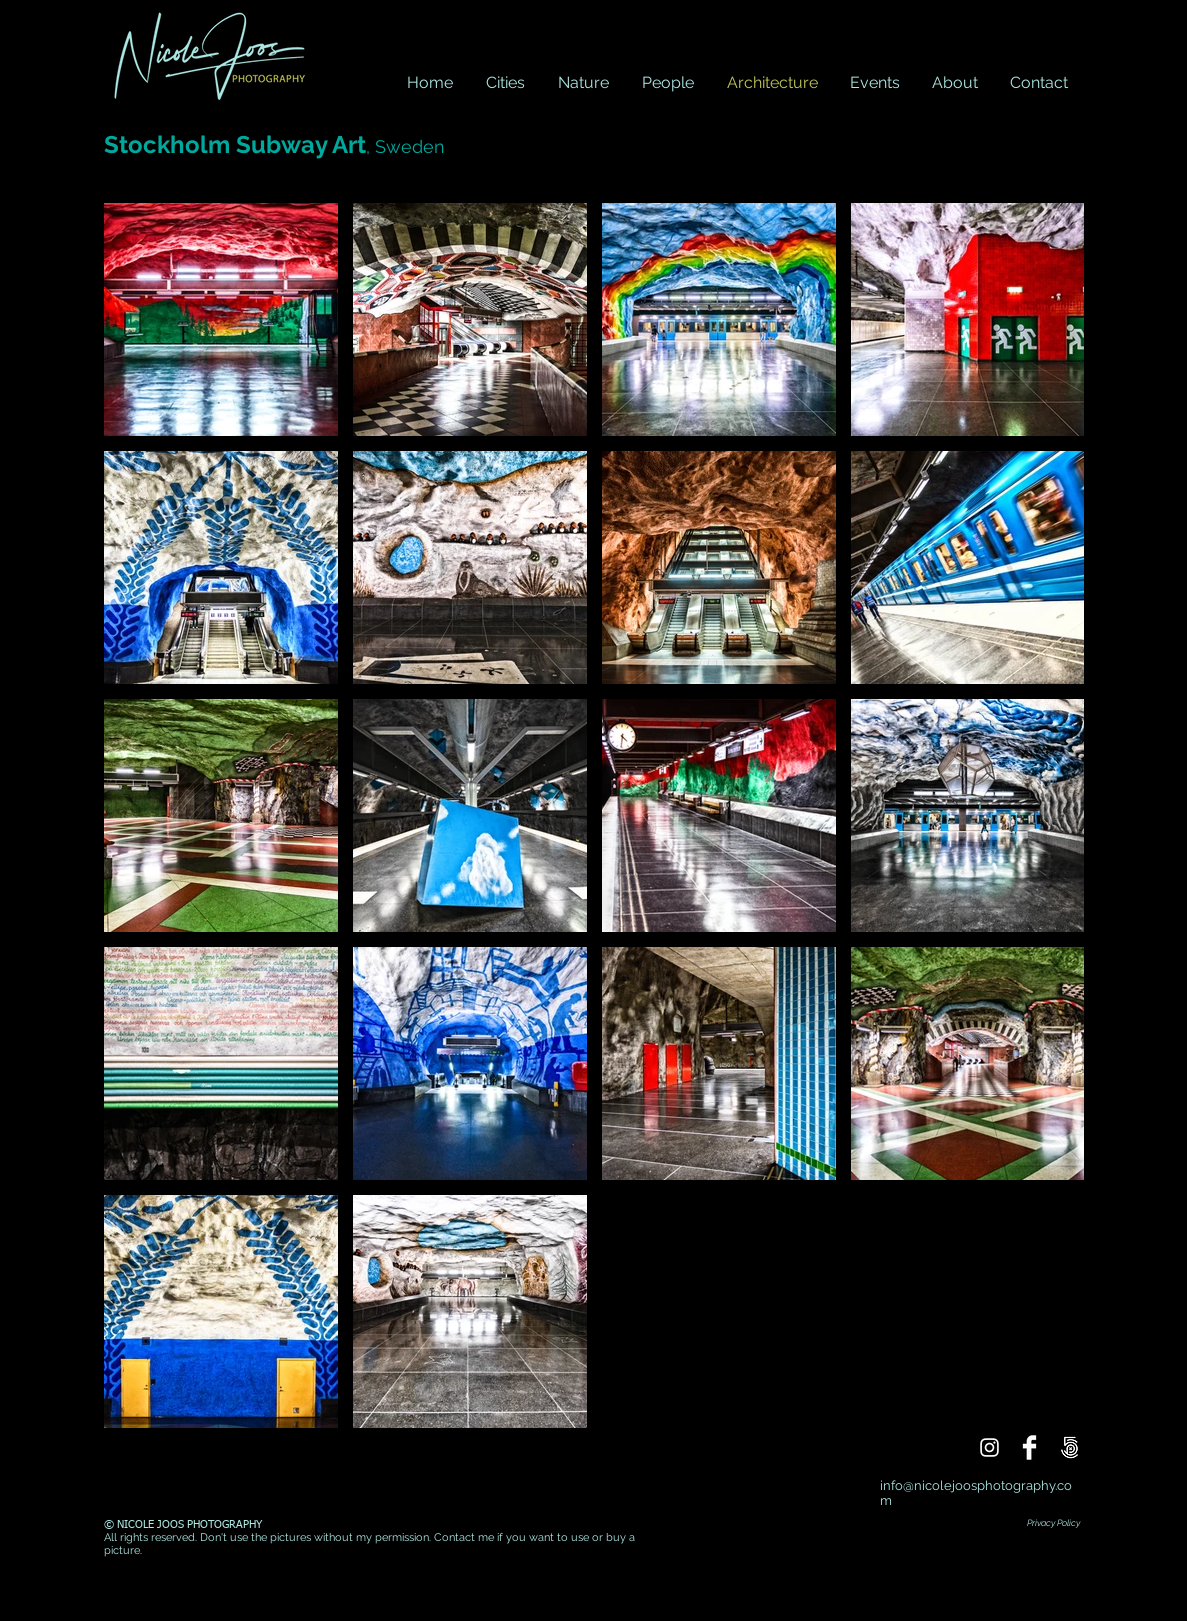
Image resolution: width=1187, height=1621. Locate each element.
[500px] (1069, 1447)
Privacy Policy (1053, 1523)
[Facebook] (1029, 1447)
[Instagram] (989, 1447)
